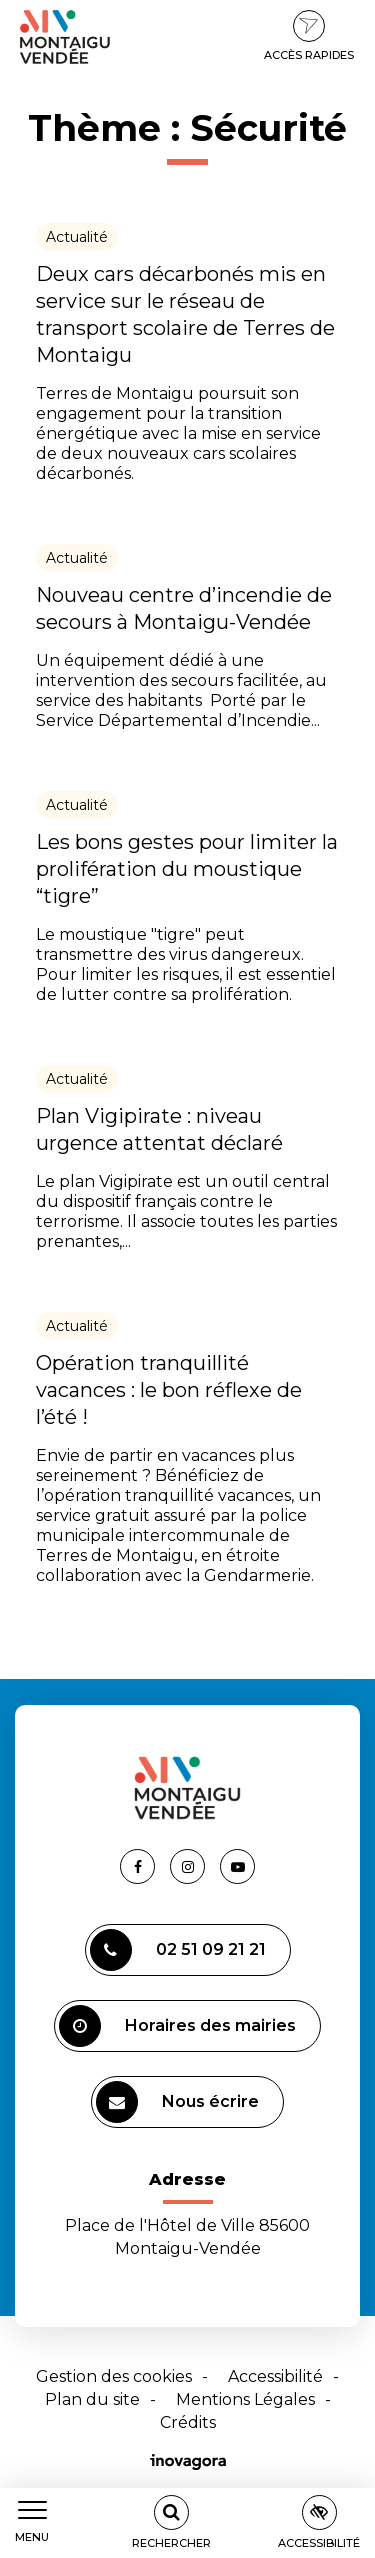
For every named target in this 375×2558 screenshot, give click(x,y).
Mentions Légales (245, 2399)
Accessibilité (275, 2376)
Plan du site (92, 2399)
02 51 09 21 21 (178, 1950)
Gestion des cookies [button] (114, 2376)
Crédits (188, 2422)
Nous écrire (177, 2102)
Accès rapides (309, 36)
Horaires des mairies (177, 2026)
